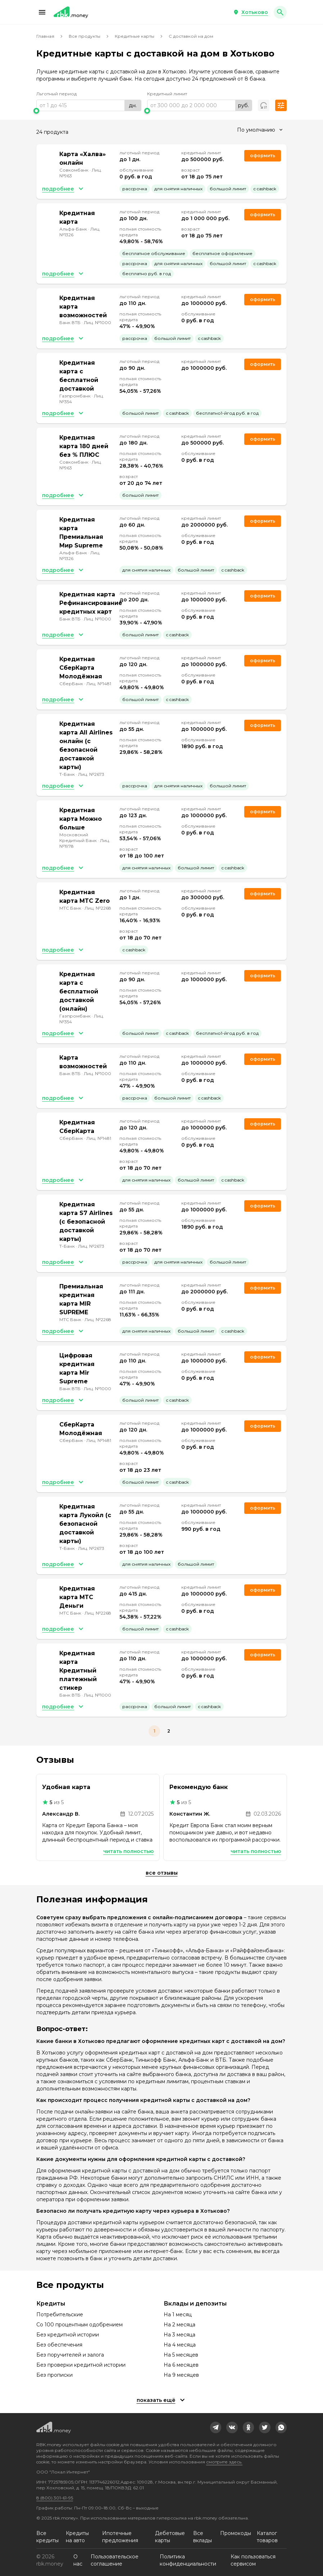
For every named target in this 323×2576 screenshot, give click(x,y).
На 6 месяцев (181, 2365)
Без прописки (54, 2375)
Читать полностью (128, 1851)
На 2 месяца (179, 2324)
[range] (88, 105)
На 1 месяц (178, 2314)
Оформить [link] (262, 155)
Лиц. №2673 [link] (91, 774)
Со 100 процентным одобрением (79, 2324)
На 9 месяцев (181, 2375)
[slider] (88, 110)
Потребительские (59, 2314)
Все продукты (84, 36)
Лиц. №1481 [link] (98, 683)
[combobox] (260, 130)
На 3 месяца (179, 2334)
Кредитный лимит (167, 93)
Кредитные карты (134, 36)
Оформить (262, 364)
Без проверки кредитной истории (81, 2365)
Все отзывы (162, 1873)
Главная (45, 36)
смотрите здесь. (224, 2462)
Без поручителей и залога (70, 2355)
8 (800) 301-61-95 (54, 2497)
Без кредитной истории (67, 2334)
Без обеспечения (59, 2344)
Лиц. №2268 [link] (98, 908)
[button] (42, 12)
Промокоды (235, 2533)
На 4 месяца (180, 2344)
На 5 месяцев (181, 2355)
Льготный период (56, 93)
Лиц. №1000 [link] (97, 322)
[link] (216, 2427)
